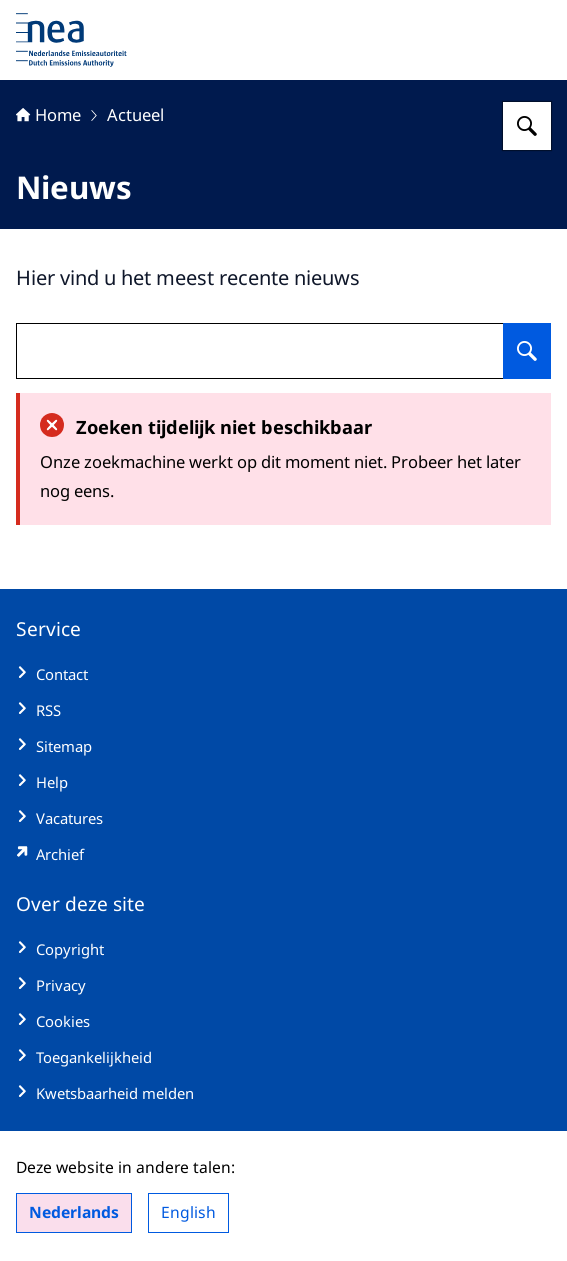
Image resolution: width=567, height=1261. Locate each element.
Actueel (135, 114)
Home (48, 114)
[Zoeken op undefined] (527, 351)
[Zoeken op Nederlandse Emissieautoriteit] (527, 126)
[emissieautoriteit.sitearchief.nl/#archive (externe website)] (283, 854)
